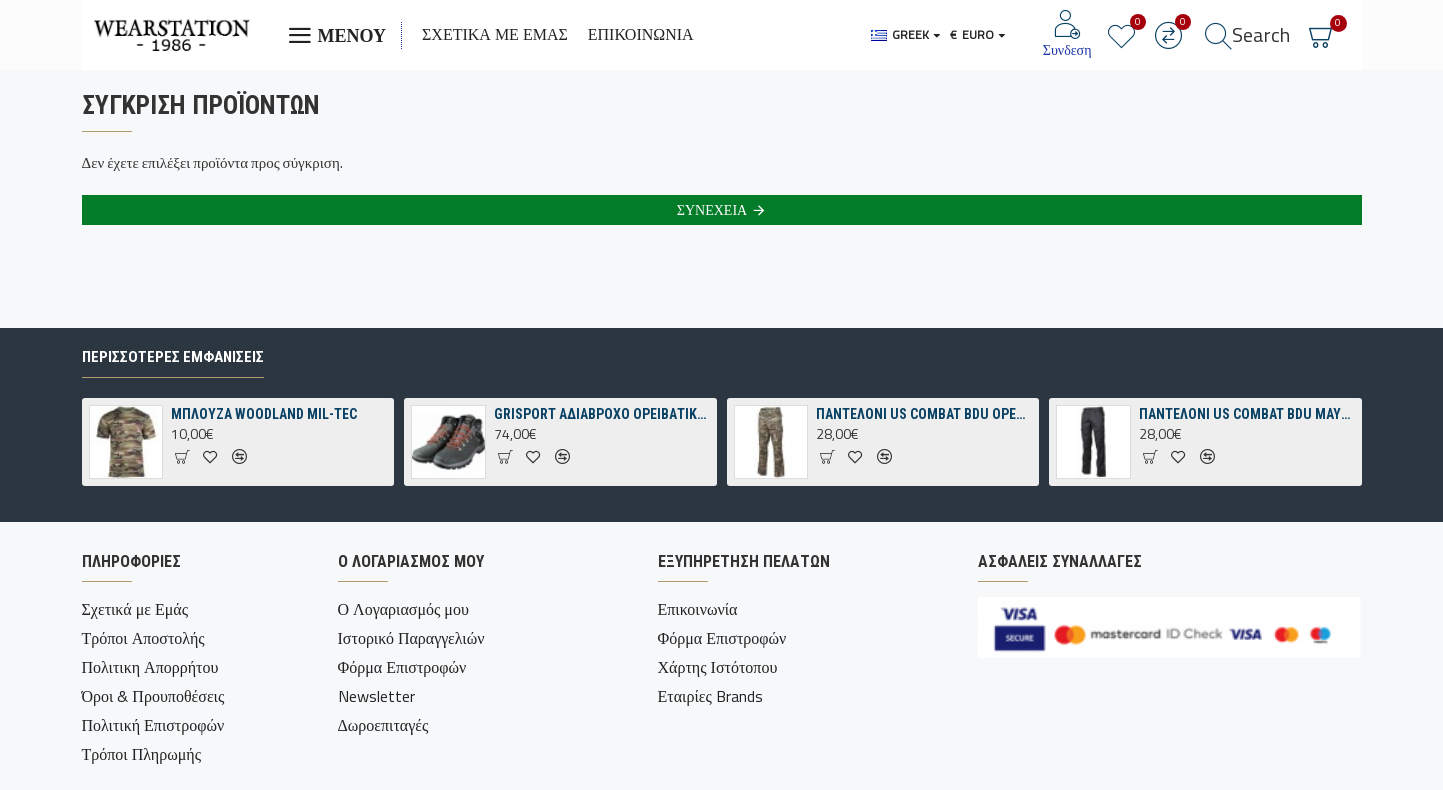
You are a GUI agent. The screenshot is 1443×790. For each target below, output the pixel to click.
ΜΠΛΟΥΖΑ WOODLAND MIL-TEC (264, 414)
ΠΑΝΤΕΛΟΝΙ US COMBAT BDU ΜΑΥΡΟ (1247, 414)
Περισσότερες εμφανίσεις (173, 357)
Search (1261, 34)
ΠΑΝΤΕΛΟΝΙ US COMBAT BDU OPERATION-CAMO (924, 414)
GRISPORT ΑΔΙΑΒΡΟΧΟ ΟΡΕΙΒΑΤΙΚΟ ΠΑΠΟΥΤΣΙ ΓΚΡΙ (602, 414)
